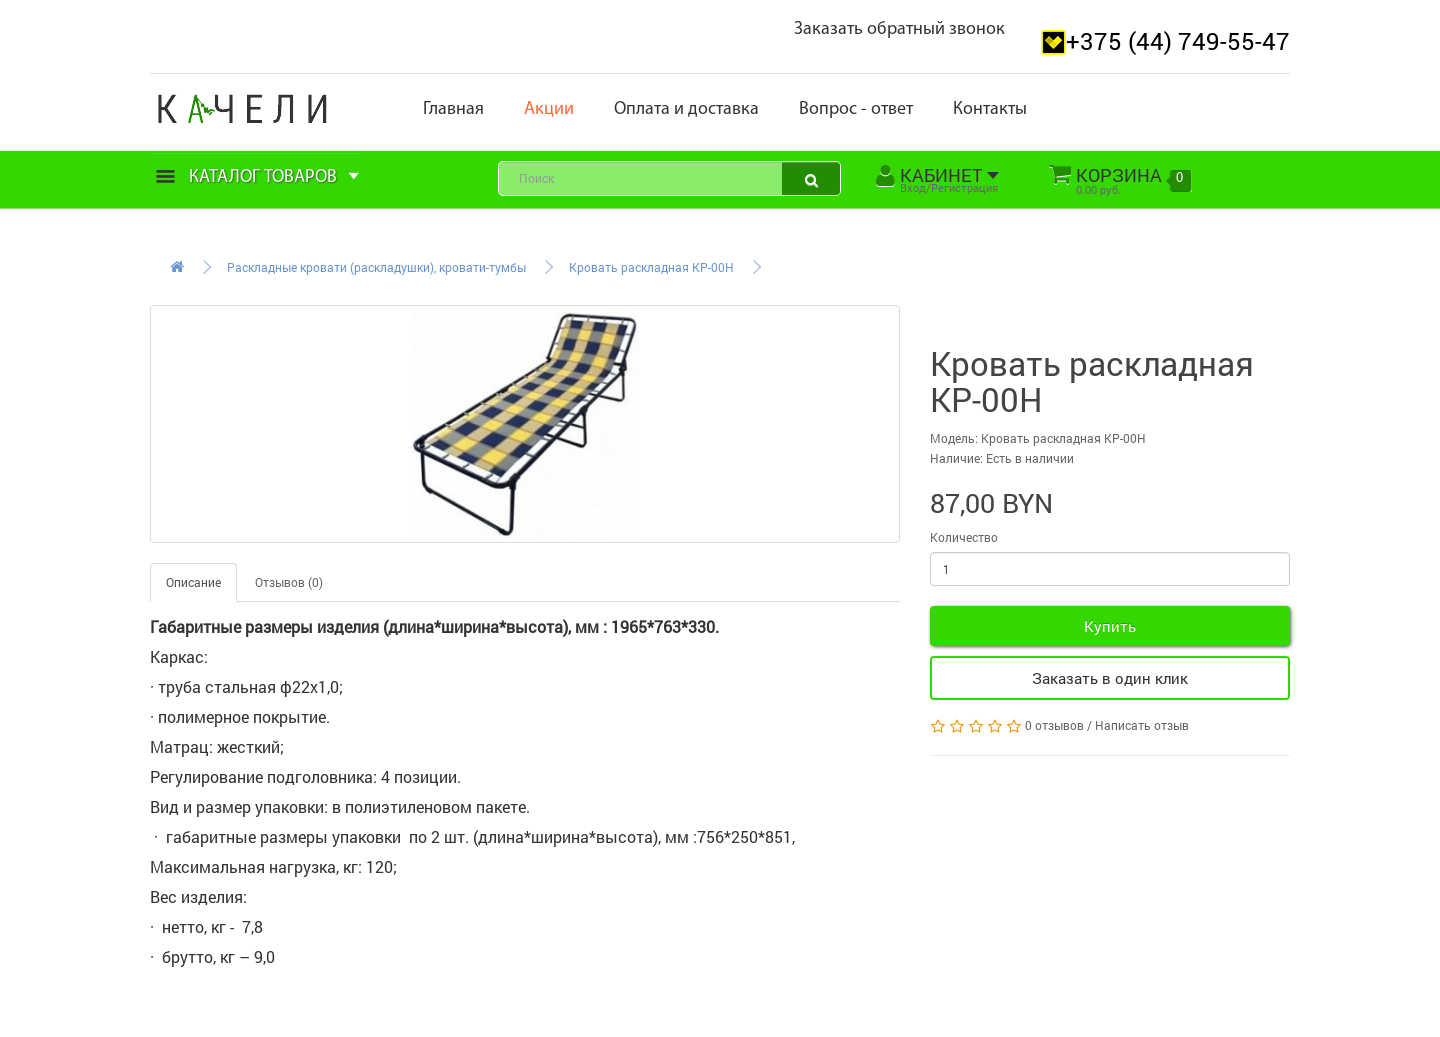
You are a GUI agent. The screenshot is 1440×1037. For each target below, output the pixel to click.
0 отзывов (1054, 725)
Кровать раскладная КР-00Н (651, 267)
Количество (964, 537)
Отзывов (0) (289, 582)
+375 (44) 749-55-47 (1178, 41)
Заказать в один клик (1110, 678)
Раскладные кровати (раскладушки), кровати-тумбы (376, 267)
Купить (1110, 626)
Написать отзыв (1142, 725)
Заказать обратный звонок (899, 29)
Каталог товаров (258, 177)
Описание (193, 582)
